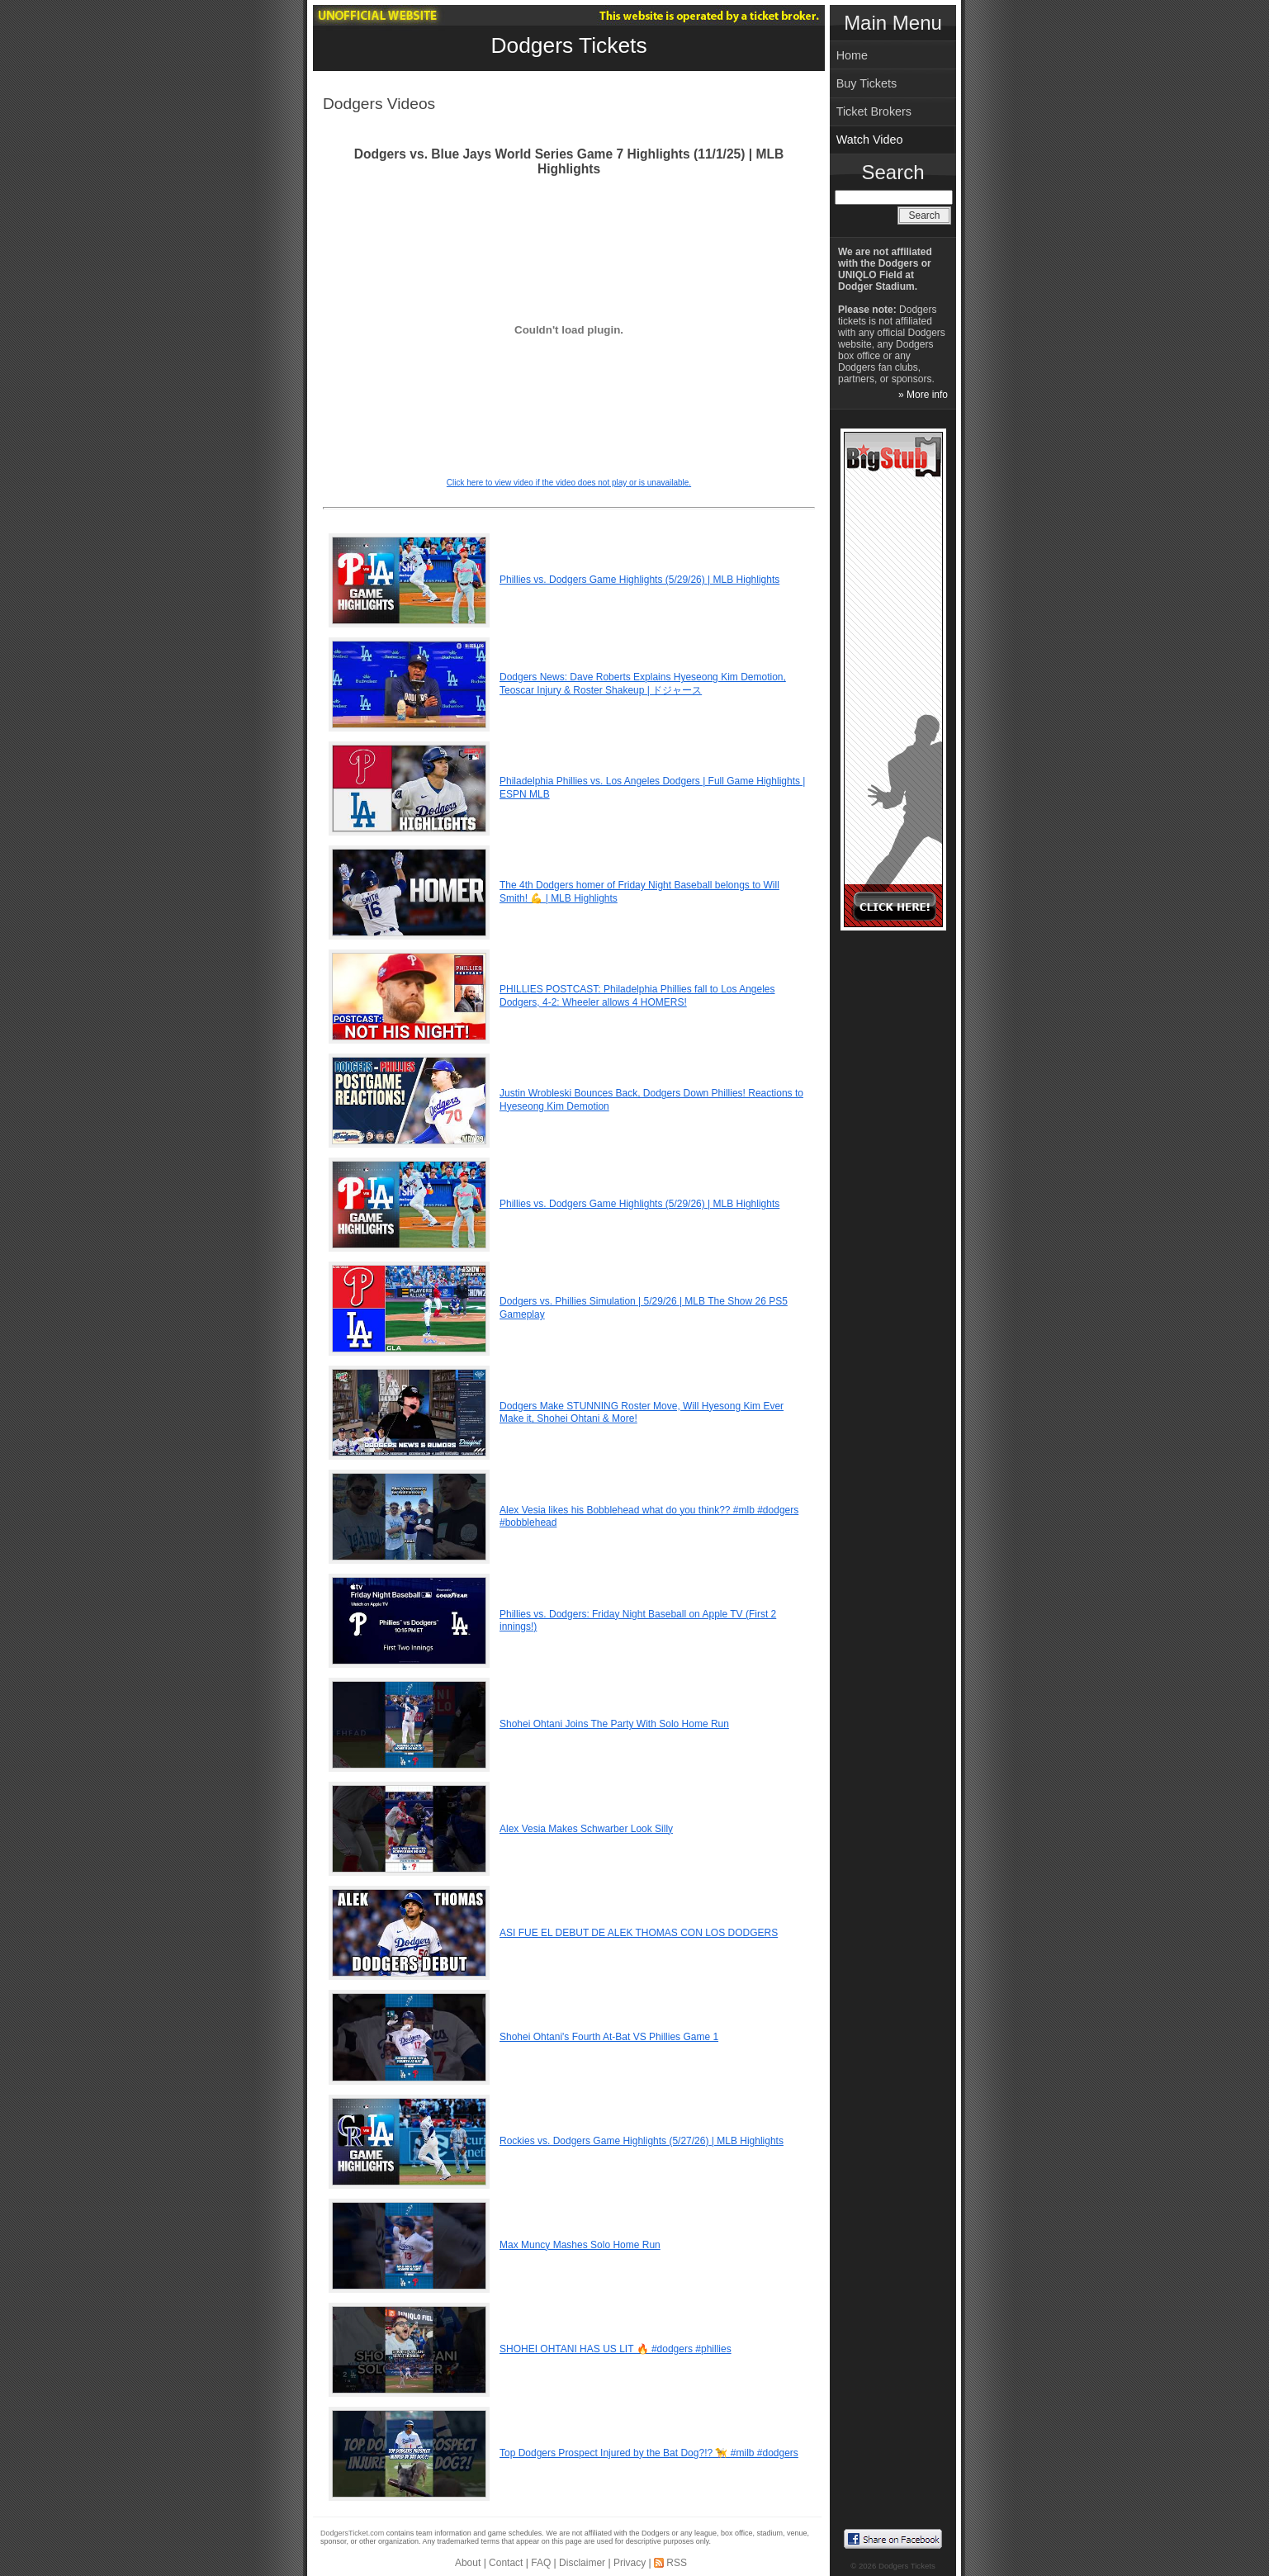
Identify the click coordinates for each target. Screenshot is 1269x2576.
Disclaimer (582, 2563)
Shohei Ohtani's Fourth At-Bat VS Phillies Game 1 (609, 2037)
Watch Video (869, 139)
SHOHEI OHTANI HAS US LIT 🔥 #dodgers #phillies (616, 2349)
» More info (923, 394)
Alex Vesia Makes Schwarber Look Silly (586, 1829)
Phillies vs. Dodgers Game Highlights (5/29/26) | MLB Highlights (639, 579)
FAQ (541, 2563)
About (468, 2563)
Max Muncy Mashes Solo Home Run (580, 2245)
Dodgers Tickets (568, 45)
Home (852, 55)
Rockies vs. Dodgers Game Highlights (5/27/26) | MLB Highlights (642, 2141)
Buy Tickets (866, 83)
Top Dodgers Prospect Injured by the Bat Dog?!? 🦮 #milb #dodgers (649, 2453)
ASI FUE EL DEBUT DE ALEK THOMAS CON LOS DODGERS (639, 1933)
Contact (506, 2563)
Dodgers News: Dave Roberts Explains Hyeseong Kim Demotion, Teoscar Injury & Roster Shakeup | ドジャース (643, 683)
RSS (676, 2563)
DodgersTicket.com (352, 2533)
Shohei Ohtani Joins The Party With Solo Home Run (614, 1724)
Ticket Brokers (874, 111)
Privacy (629, 2563)
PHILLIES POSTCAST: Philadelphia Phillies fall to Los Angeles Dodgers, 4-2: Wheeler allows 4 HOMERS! (637, 995)
